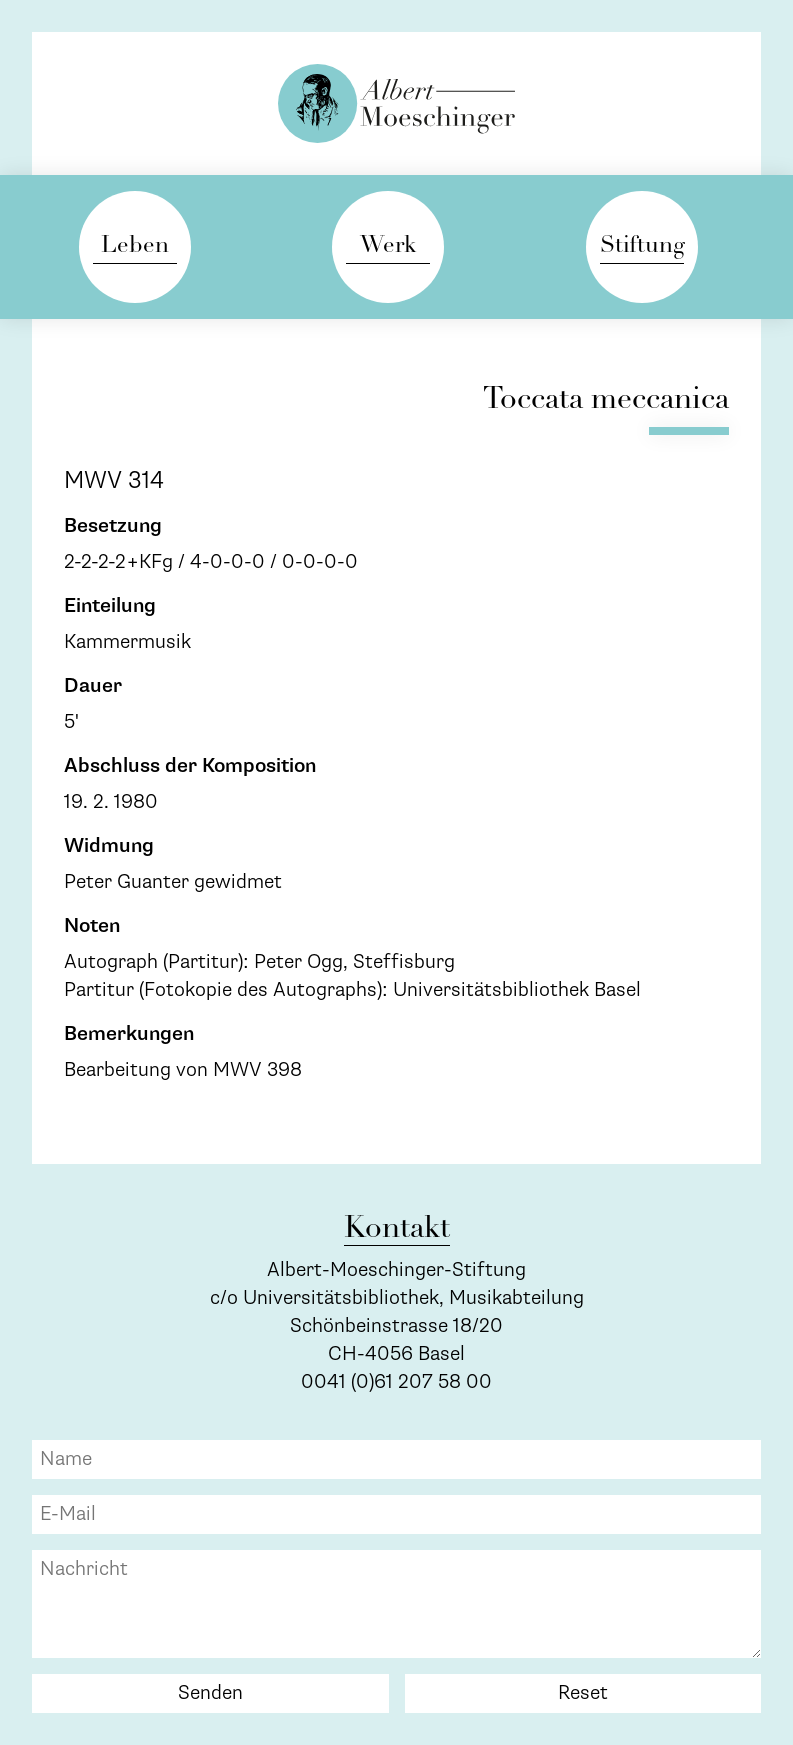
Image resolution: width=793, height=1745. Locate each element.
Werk (388, 246)
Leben (135, 246)
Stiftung (642, 246)
